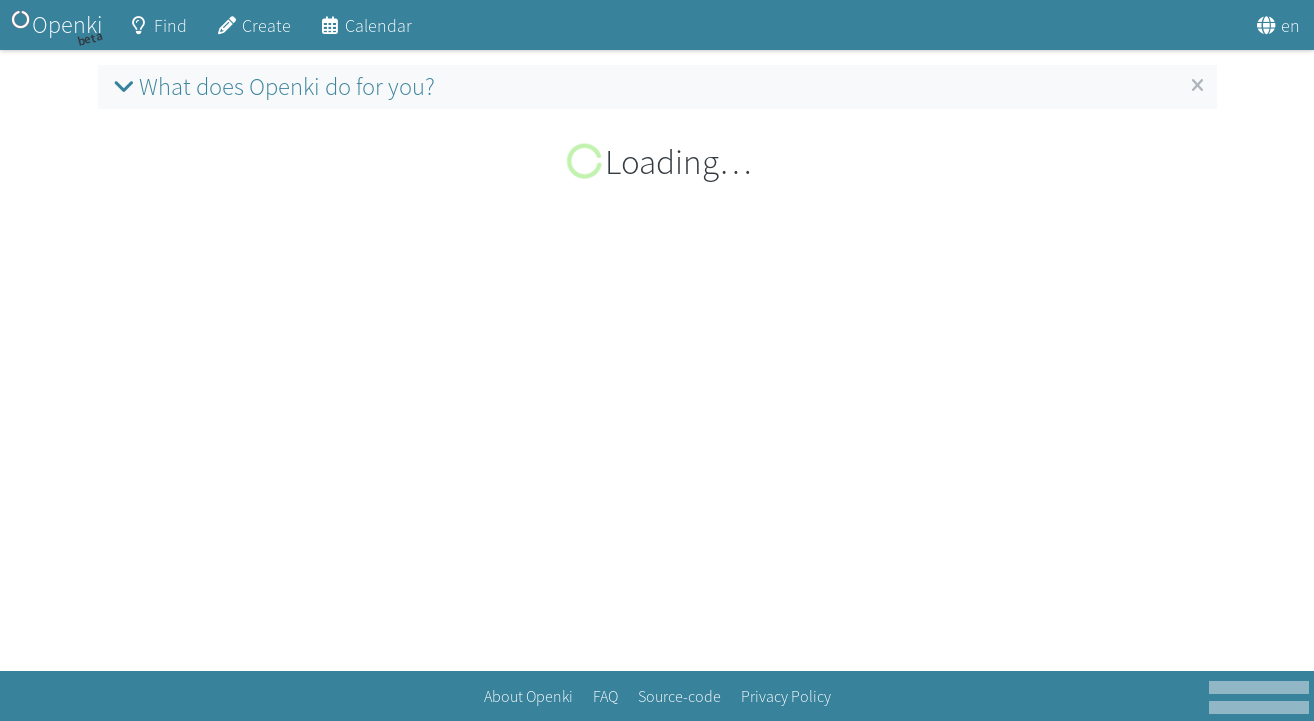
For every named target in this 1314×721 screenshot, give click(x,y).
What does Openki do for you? (271, 86)
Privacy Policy (786, 696)
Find (158, 32)
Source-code (679, 696)
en (1278, 25)
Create (253, 32)
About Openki (528, 696)
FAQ (605, 696)
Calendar (366, 32)
